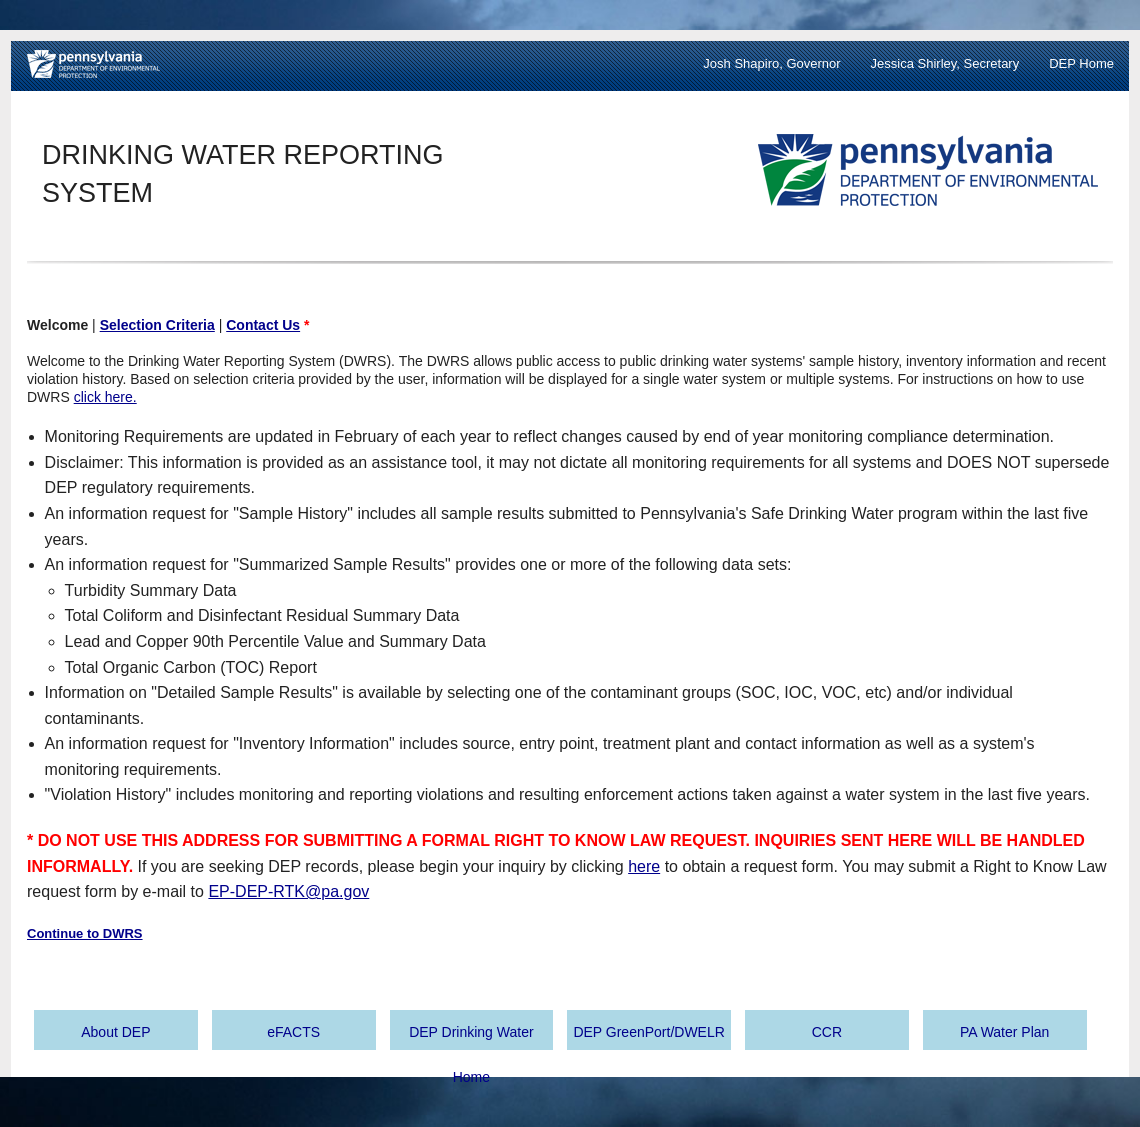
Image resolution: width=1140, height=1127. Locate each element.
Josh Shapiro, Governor (771, 63)
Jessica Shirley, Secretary (945, 63)
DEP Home (1081, 63)
